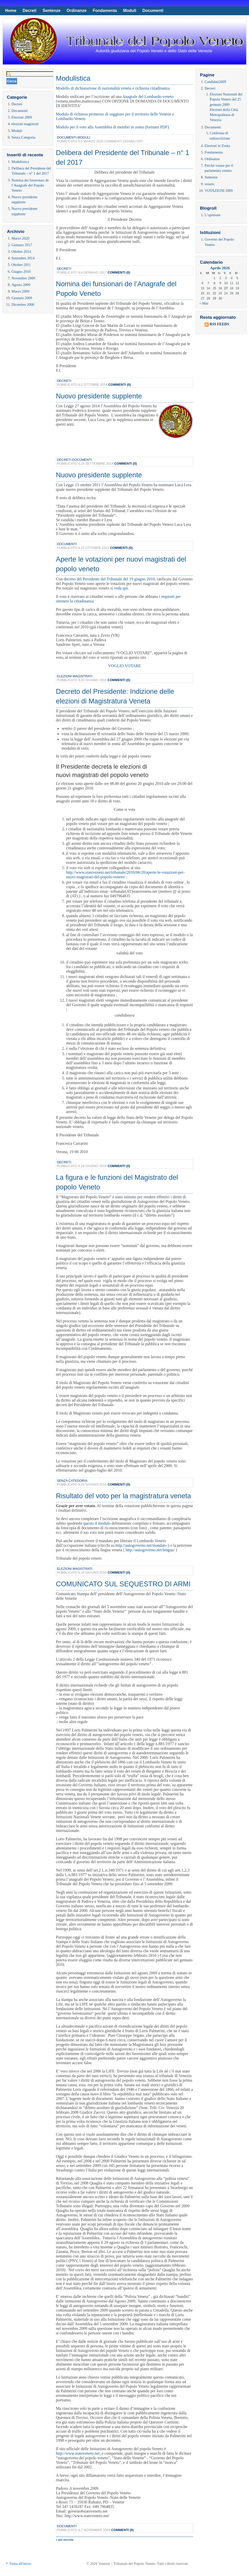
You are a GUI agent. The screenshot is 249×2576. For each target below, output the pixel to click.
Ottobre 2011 (21, 265)
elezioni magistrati (25, 124)
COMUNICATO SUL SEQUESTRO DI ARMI (123, 1584)
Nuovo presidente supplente (99, 396)
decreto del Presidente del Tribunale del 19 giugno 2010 (109, 579)
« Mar (203, 303)
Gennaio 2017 (21, 245)
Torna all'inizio (20, 2564)
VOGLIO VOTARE (124, 666)
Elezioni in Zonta (217, 146)
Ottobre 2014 (21, 251)
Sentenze (51, 10)
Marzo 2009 (20, 291)
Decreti (29, 10)
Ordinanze (76, 10)
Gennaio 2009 (21, 298)
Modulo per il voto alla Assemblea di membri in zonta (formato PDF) (112, 127)
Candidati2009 (215, 82)
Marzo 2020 (20, 238)
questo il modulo (97, 1523)
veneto (209, 184)
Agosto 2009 (20, 285)
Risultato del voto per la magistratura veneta (123, 1496)
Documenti (153, 10)
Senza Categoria (23, 137)
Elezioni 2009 (21, 117)
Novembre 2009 (23, 278)
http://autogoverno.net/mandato (141, 1545)
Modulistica (20, 162)
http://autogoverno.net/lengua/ (150, 1550)
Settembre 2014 (23, 258)
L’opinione (213, 215)
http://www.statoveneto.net (78, 2453)
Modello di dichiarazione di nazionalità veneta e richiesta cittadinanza (113, 88)
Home (10, 10)
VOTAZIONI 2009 (218, 191)
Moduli (129, 10)
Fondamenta (105, 10)
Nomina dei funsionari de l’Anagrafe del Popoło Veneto (30, 185)
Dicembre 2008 (22, 304)
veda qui (121, 588)
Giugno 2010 (21, 272)
